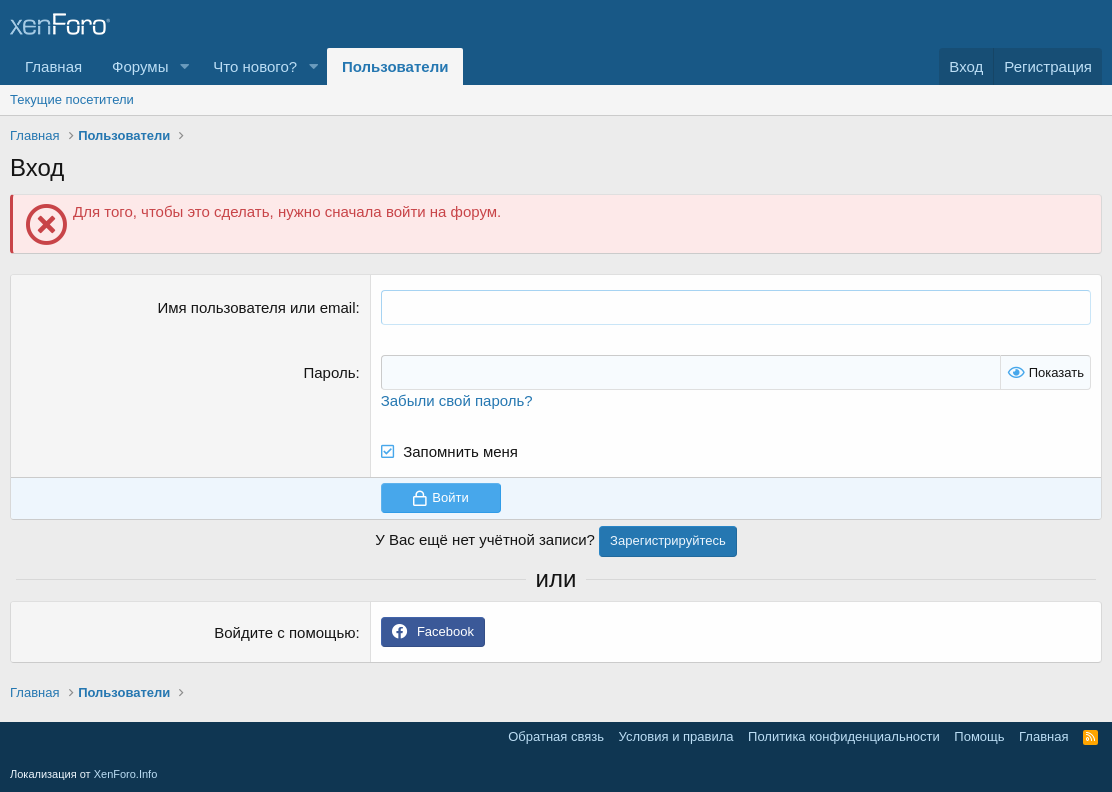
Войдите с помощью (284, 632)
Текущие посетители (72, 99)
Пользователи (395, 66)
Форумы (140, 66)
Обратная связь (556, 736)
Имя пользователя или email (256, 307)
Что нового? (255, 66)
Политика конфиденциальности (844, 736)
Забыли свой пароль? (457, 400)
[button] (184, 66)
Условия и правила (676, 736)
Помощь (979, 736)
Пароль (329, 372)
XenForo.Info (126, 774)
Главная (53, 66)
